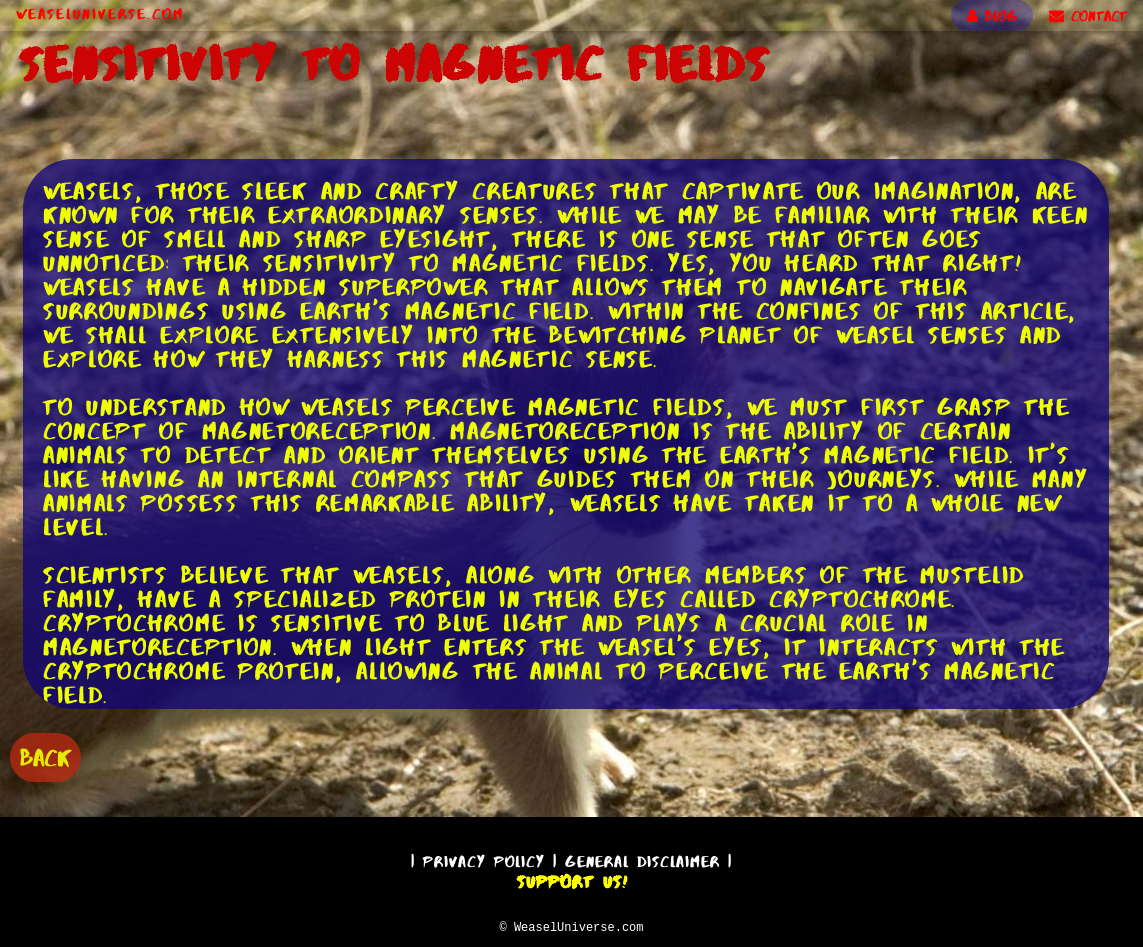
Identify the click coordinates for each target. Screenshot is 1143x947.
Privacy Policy (484, 858)
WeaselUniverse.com (100, 14)
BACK (45, 755)
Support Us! (572, 879)
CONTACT (1088, 16)
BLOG (992, 16)
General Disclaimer (642, 858)
